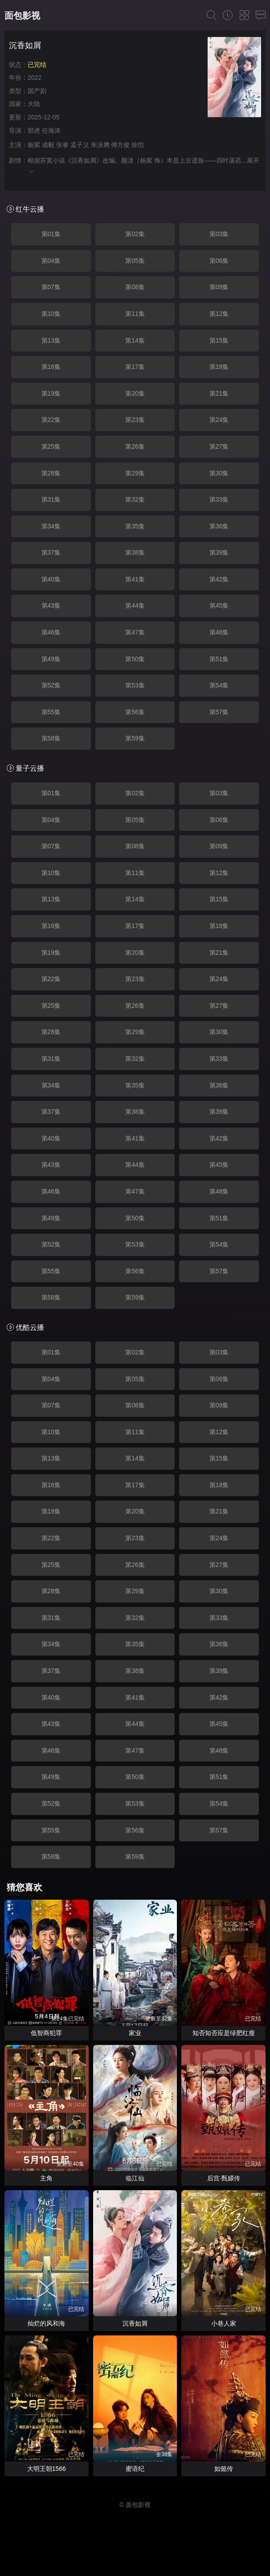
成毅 (48, 144)
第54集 (219, 685)
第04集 (51, 260)
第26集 (135, 446)
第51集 (219, 658)
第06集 (219, 260)
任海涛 (51, 130)
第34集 (51, 526)
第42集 (219, 579)
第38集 (135, 552)
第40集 (51, 579)
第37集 (51, 552)
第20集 (135, 393)
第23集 (135, 419)
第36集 (219, 526)
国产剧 (37, 90)
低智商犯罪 (46, 2032)
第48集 (219, 632)
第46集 (51, 632)
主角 (46, 2178)
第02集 (135, 233)
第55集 (51, 712)
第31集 (51, 499)
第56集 (135, 712)
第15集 (219, 340)
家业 (135, 2032)
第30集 (219, 473)
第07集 (51, 286)
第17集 (135, 366)
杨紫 (34, 144)
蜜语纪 (135, 2468)
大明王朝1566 (46, 2468)
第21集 (219, 393)
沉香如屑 (135, 2323)
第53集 (135, 685)
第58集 (51, 738)
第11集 (135, 313)
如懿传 (223, 2468)
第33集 (219, 499)
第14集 (135, 340)
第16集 (51, 366)
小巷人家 (223, 2323)
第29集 (135, 473)
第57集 (219, 712)
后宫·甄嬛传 (223, 2178)
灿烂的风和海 (46, 2323)
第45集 (219, 605)
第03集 (219, 233)
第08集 (135, 286)
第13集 (51, 340)
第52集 (51, 685)
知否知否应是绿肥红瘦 (223, 2032)
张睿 (62, 144)
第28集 (51, 473)
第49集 (51, 658)
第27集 (219, 446)
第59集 (135, 738)
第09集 (219, 286)
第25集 (51, 446)
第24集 (219, 419)
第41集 (135, 579)
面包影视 (22, 15)
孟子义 (79, 144)
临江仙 (135, 2178)
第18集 (219, 366)
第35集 (135, 526)
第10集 (51, 313)
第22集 (51, 419)
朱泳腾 (100, 144)
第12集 (219, 313)
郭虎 (34, 130)
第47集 (135, 632)
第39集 (219, 552)
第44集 (135, 605)
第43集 (51, 605)
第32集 (135, 499)
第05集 (135, 260)
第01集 (51, 233)
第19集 (51, 393)
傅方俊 (120, 144)
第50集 (135, 658)
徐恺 (137, 144)
